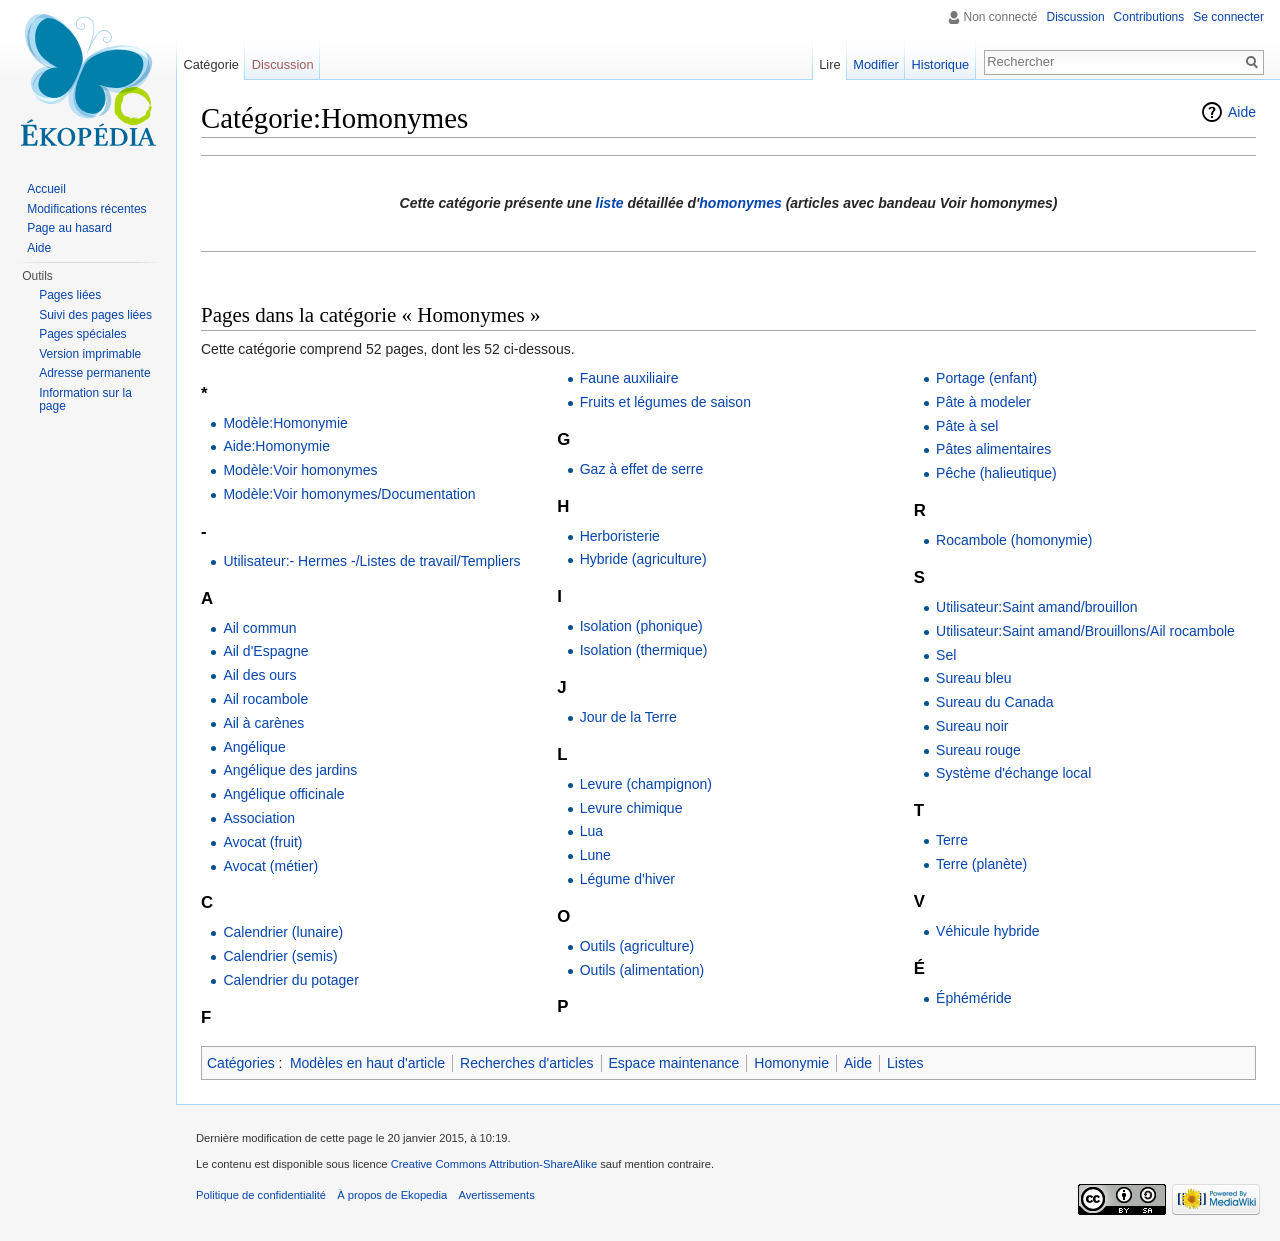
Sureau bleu (974, 678)
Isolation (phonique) (641, 626)
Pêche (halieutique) (996, 473)
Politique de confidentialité (261, 1195)
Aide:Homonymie (276, 446)
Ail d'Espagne (265, 651)
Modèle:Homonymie (285, 423)
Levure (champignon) (646, 784)
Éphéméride (974, 998)
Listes (905, 1063)
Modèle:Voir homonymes (300, 470)
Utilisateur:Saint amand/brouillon (1037, 607)
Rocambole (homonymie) (1014, 540)
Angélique (254, 747)
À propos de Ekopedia (392, 1195)
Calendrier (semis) (280, 956)
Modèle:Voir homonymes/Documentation (349, 494)
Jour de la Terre (628, 717)
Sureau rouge (978, 750)
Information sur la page (85, 400)
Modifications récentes (86, 209)
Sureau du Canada (995, 702)
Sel (946, 655)
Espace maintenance (674, 1063)
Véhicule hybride (988, 931)
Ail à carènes (263, 723)
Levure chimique (631, 808)
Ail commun (259, 628)
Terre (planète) (981, 864)
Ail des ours (259, 675)
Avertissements (496, 1195)
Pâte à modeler (983, 402)
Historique (941, 64)
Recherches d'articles (526, 1063)
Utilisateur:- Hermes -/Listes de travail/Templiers (371, 561)
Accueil (46, 189)
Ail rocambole (265, 699)
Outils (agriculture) (637, 946)
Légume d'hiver (627, 879)
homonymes (740, 203)
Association (259, 818)
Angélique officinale (283, 794)
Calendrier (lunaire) (283, 932)
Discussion (1076, 17)
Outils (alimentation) (642, 970)
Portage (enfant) (986, 378)
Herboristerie (620, 536)
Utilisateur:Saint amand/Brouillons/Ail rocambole (1085, 631)
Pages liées (70, 295)
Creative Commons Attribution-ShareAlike (494, 1164)
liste (610, 203)
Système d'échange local (1013, 773)
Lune (595, 855)
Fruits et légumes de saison (665, 402)
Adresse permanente (94, 373)
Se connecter (1228, 17)
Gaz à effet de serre (641, 469)
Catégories (241, 1063)
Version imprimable (90, 354)
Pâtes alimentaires (993, 449)
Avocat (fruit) (262, 842)
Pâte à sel (967, 426)
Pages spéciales (82, 334)
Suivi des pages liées (95, 315)
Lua (591, 831)
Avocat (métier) (270, 866)
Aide (1242, 112)
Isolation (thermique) (644, 650)
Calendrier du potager (290, 980)
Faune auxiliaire (629, 378)
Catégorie (211, 64)
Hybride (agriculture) (643, 559)
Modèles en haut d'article (367, 1063)
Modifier (876, 64)
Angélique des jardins (290, 770)
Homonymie (791, 1063)
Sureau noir (972, 726)
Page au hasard (69, 228)
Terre (952, 840)
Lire (829, 64)
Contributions (1149, 17)
